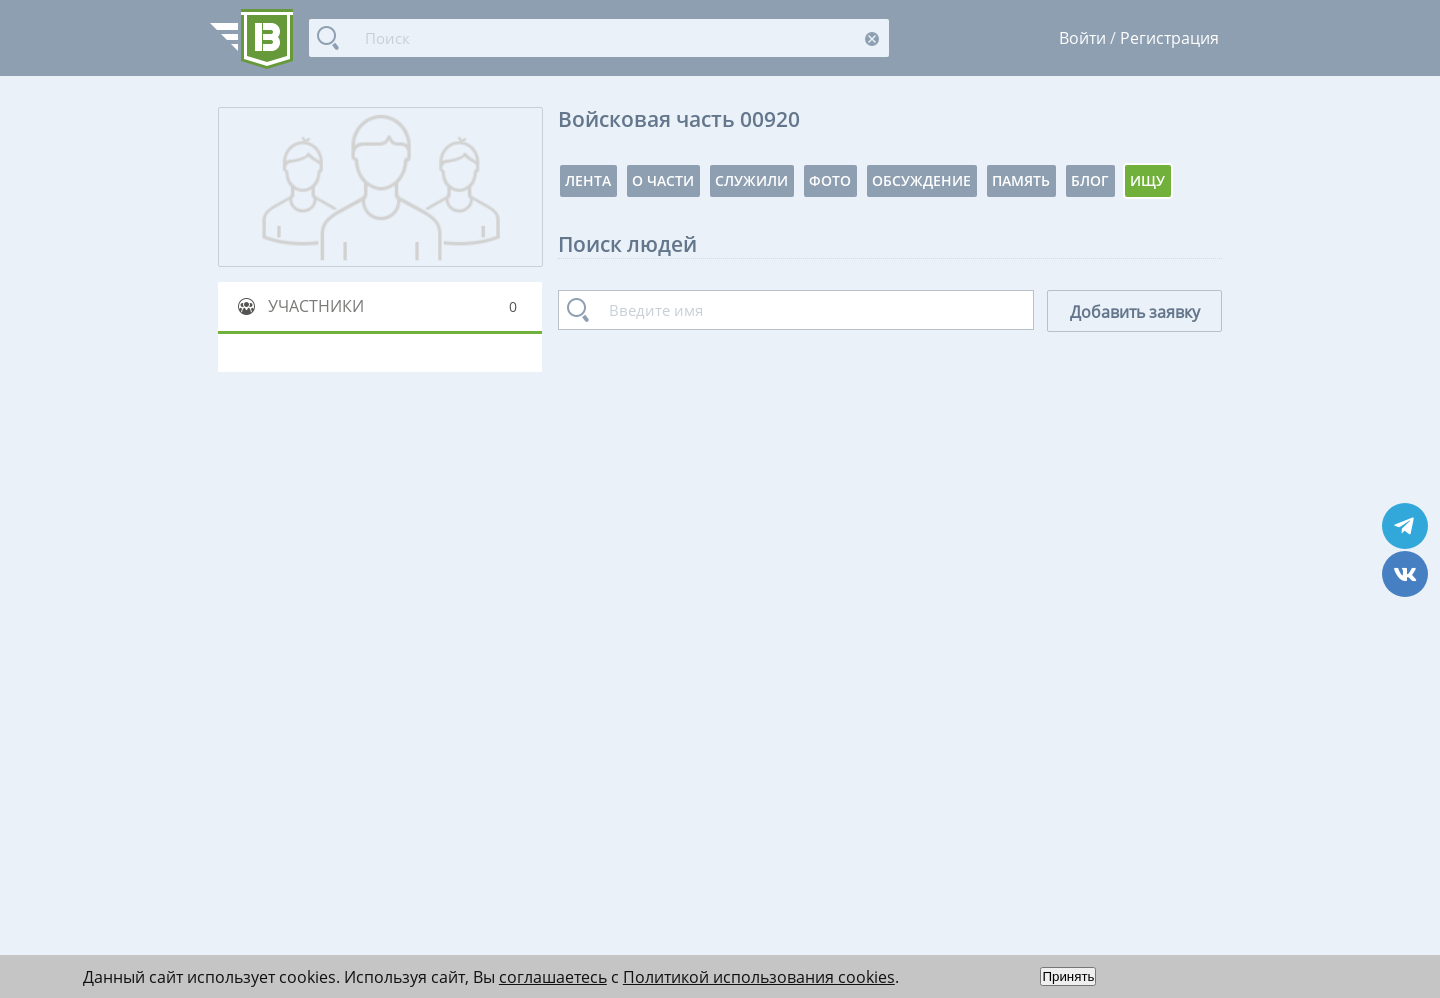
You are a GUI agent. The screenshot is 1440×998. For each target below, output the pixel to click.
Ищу (1147, 180)
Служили (751, 180)
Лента (588, 180)
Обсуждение (921, 180)
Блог (1090, 180)
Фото (830, 180)
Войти (1082, 38)
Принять (1068, 976)
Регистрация (1169, 38)
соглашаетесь (553, 977)
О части (663, 180)
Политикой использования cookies (759, 977)
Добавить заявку (1135, 312)
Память (1021, 180)
